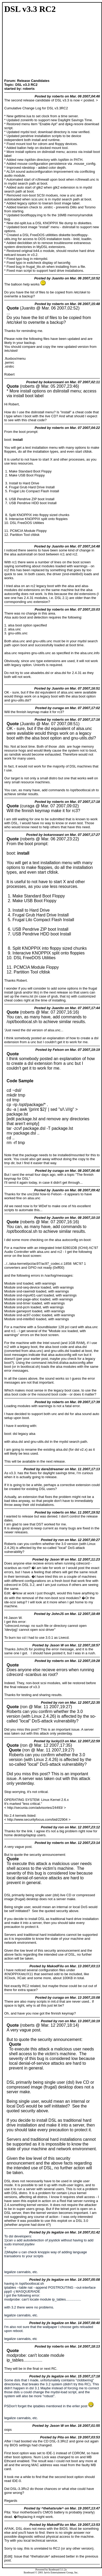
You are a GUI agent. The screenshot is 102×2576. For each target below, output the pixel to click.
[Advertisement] (21, 47)
